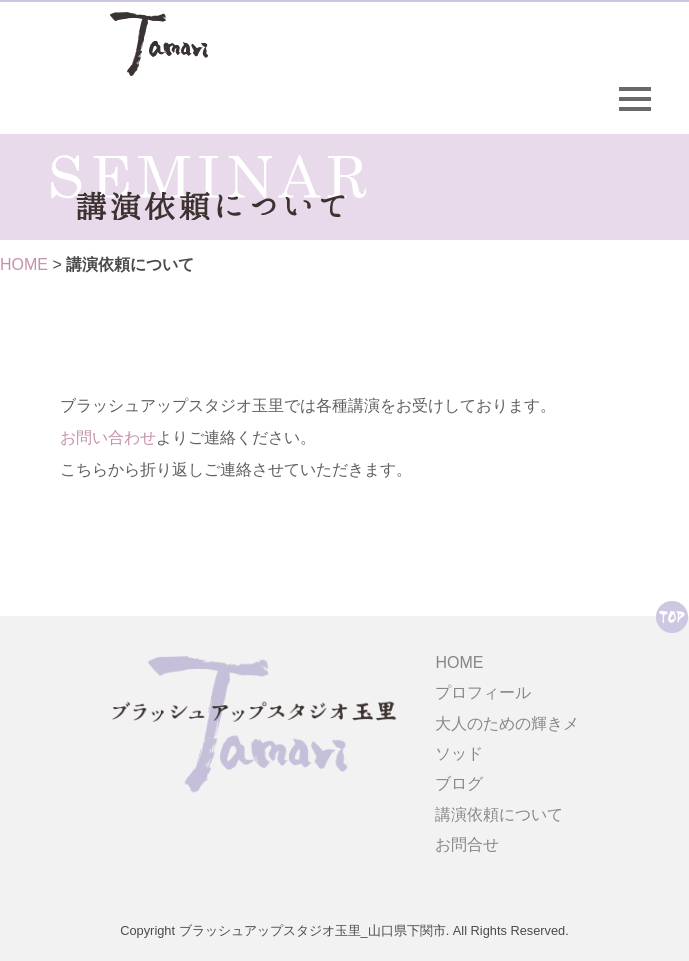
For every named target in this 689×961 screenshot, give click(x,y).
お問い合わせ (108, 437)
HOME (24, 264)
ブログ (459, 783)
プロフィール (483, 692)
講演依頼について (499, 814)
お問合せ (467, 844)
